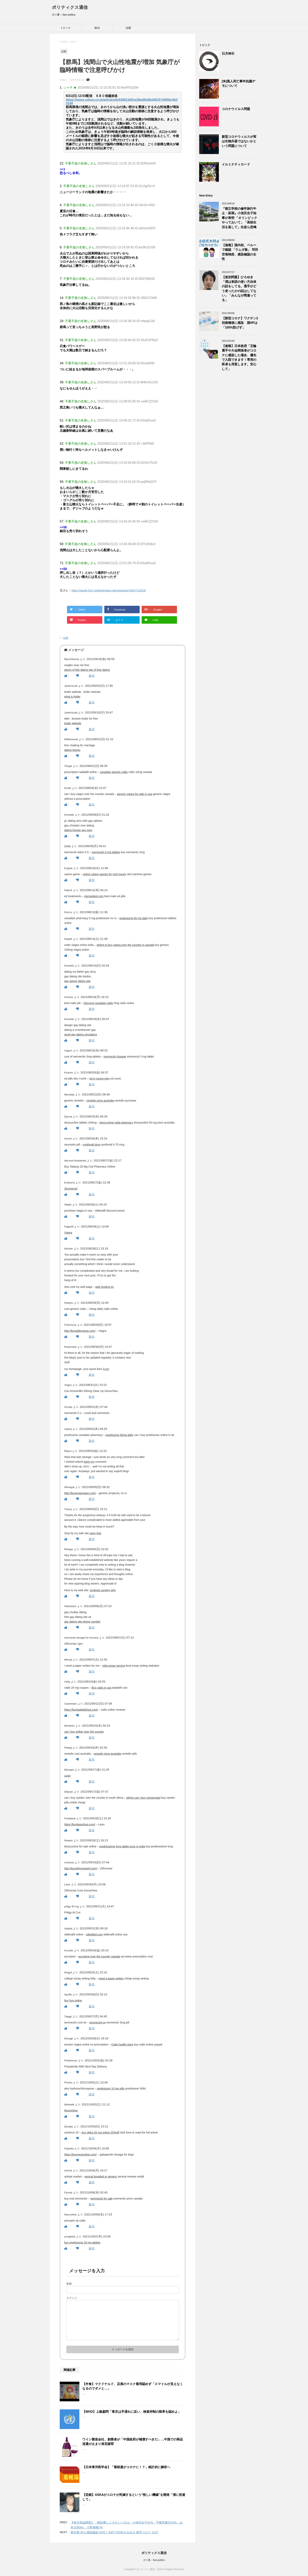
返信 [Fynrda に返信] (91, 2204)
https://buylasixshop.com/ (79, 1824)
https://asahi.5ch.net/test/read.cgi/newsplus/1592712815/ (109, 590)
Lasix (67, 1775)
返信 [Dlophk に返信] (91, 955)
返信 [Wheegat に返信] (91, 1499)
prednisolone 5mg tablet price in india (122, 1846)
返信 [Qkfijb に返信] (91, 858)
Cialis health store (122, 2044)
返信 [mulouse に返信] (91, 1874)
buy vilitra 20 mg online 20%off (100, 2132)
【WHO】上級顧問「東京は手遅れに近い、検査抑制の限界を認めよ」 (131, 2411)
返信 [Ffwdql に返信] (91, 1759)
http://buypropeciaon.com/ (80, 1493)
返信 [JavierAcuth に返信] (91, 702)
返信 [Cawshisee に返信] (91, 1715)
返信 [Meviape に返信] (91, 1781)
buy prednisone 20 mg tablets (82, 2242)
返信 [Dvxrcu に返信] (91, 928)
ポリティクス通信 (70, 7)
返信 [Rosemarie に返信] (91, 1374)
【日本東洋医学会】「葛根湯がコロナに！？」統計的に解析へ (126, 2467)
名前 (69, 2283)
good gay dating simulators (80, 1034)
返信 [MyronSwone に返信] (91, 675)
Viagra (68, 1232)
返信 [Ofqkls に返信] (91, 1216)
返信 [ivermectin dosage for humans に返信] (91, 1649)
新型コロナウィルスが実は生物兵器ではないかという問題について (239, 141)
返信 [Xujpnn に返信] (91, 1062)
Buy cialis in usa (101, 1687)
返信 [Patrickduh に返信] (91, 1627)
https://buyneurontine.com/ (80, 2154)
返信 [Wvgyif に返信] (91, 1984)
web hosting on (104, 1286)
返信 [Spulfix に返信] (91, 2006)
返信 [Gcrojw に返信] (91, 1418)
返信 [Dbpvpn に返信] (91, 1808)
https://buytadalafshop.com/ (81, 1709)
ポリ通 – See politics (154, 2560)
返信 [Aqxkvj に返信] (91, 1440)
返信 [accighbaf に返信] (91, 2248)
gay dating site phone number (82, 1621)
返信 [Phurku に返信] (91, 2094)
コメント (71, 2297)
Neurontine (71, 2110)
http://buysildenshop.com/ (79, 1330)
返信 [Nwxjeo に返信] (91, 1852)
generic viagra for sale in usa (134, 794)
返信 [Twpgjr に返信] (91, 2028)
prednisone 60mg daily (119, 1435)
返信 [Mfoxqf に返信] (91, 1671)
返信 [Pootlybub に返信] (91, 1830)
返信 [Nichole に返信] (91, 1292)
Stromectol (70, 1188)
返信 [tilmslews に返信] (91, 1737)
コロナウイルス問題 (236, 109)
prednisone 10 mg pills (111, 2088)
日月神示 (228, 53)
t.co (106, 1369)
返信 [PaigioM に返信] (91, 1238)
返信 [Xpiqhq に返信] (91, 1940)
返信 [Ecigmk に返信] (91, 880)
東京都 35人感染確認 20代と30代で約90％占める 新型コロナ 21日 (114, 2532)
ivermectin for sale (101, 2198)
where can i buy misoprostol (143, 1797)
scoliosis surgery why (103, 1590)
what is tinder (72, 696)
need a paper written (111, 1978)
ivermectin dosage (115, 1056)
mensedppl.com (94, 896)
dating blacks (72, 750)
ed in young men (99, 1078)
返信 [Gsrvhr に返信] (91, 1150)
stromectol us (97, 2022)
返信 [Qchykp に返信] (91, 2138)
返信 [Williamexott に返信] (91, 755)
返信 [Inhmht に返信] (91, 2182)
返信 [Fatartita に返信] (91, 2160)
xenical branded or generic (100, 2176)
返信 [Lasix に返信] (91, 1896)
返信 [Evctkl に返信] (91, 804)
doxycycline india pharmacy (116, 1122)
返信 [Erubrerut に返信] (91, 1194)
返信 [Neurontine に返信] (91, 2226)
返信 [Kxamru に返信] (91, 1084)
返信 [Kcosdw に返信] (91, 1962)
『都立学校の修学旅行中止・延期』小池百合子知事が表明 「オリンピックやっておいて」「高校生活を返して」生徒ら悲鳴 (239, 218)
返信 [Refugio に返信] (91, 1596)
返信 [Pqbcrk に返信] (91, 902)
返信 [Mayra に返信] (91, 1477)
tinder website (72, 723)
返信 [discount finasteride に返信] (91, 1172)
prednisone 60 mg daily (133, 918)
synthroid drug (91, 1144)
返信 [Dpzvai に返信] (91, 1128)
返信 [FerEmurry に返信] (91, 1336)
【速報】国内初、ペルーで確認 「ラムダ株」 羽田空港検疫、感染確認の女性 (240, 252)
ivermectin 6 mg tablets (106, 852)
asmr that (95, 1533)
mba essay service (113, 1665)
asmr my (89, 1461)
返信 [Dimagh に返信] (91, 2050)
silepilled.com (94, 1934)
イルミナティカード (236, 164)
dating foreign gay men (78, 830)
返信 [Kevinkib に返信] (91, 836)
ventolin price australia (100, 1100)
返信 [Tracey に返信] (91, 1539)
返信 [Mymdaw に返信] (91, 1106)
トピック (65, 27)
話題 (128, 27)
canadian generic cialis (114, 772)
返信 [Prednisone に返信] (91, 2072)
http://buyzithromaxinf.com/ (80, 1868)
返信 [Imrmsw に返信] (91, 1009)
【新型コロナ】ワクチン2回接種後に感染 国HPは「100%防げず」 (240, 323)
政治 (97, 27)
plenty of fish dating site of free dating (87, 669)
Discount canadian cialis (98, 1003)
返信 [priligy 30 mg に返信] (91, 1918)
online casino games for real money (104, 874)
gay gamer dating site (77, 981)
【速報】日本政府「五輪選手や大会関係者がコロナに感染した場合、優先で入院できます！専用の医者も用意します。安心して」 (239, 357)
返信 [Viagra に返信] (91, 1396)
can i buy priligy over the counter (84, 1731)
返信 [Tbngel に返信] (91, 777)
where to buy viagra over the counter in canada (125, 944)
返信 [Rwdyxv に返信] (91, 1314)
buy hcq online (73, 2000)
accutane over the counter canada (99, 1956)
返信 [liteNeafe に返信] (91, 2116)
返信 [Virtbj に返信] (91, 1693)
